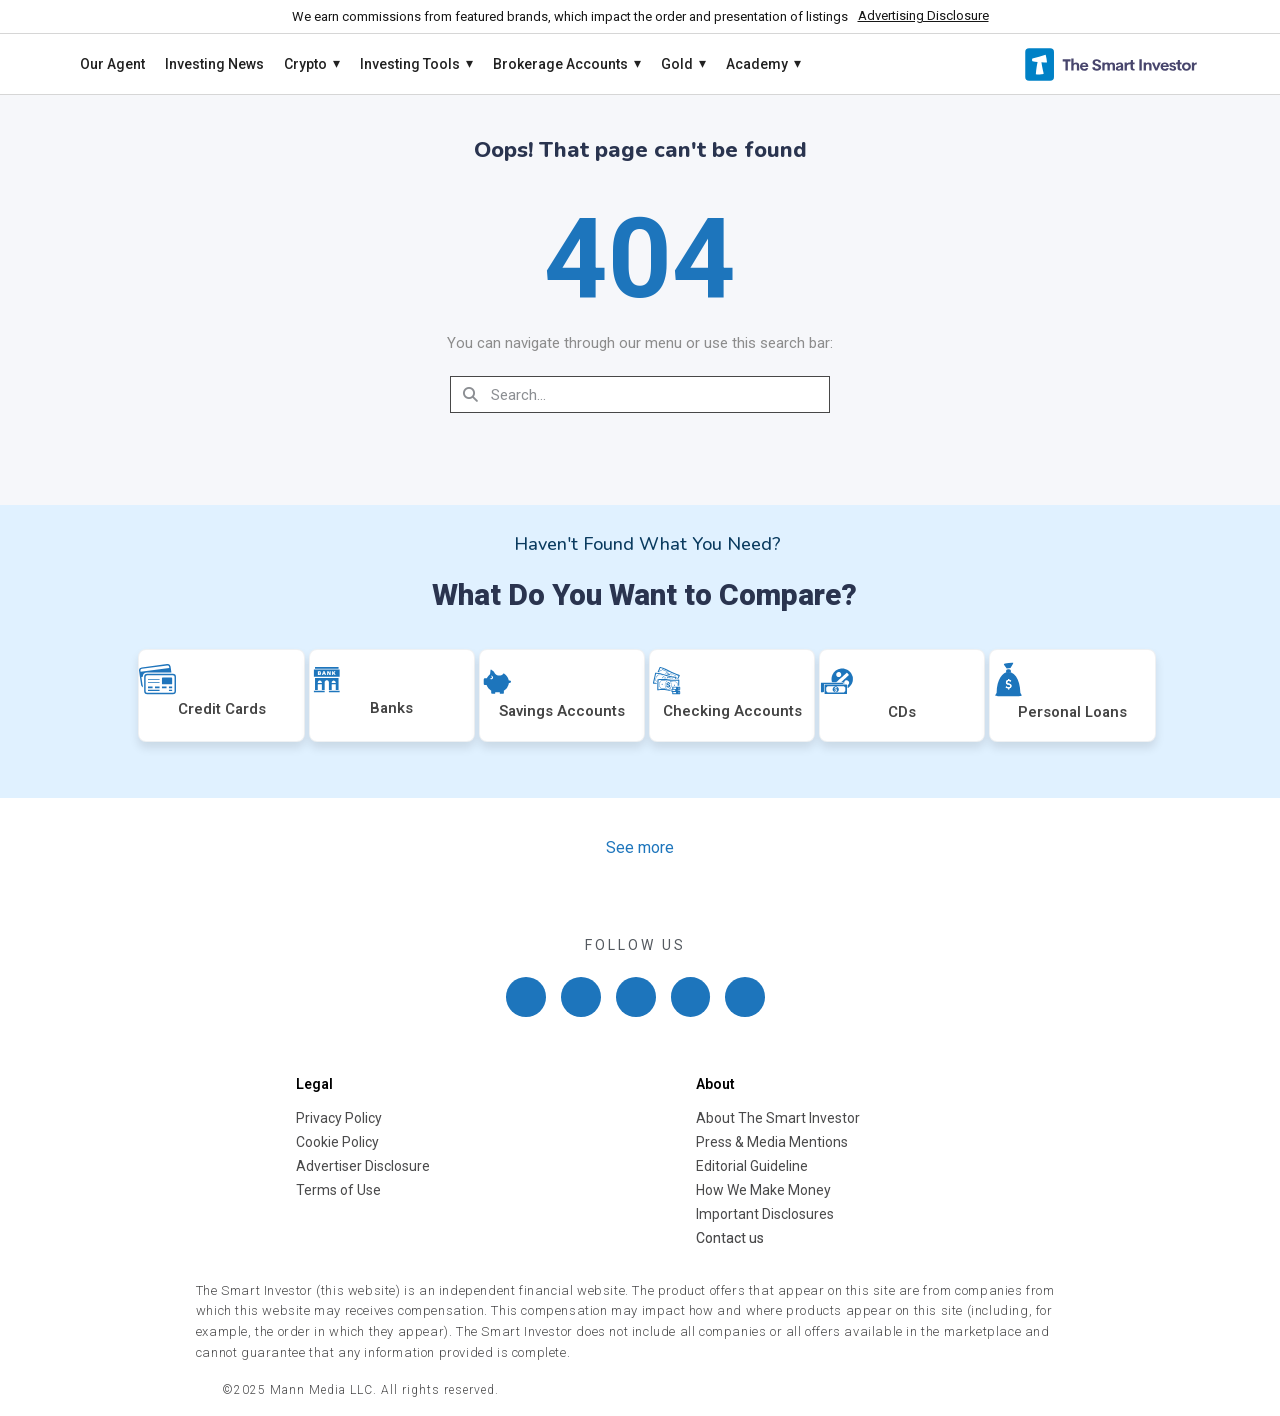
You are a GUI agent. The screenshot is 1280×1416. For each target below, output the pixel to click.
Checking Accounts (732, 711)
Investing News (214, 64)
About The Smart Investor (778, 1118)
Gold (683, 64)
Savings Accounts (562, 711)
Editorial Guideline (752, 1166)
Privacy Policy (339, 1118)
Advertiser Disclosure (363, 1166)
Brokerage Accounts (567, 64)
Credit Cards (222, 709)
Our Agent (112, 64)
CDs (902, 712)
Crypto (312, 64)
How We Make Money (763, 1190)
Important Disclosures (765, 1214)
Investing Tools (416, 64)
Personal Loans (1072, 712)
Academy (763, 64)
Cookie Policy (337, 1142)
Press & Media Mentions (772, 1142)
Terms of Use (338, 1190)
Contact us (730, 1238)
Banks (391, 708)
